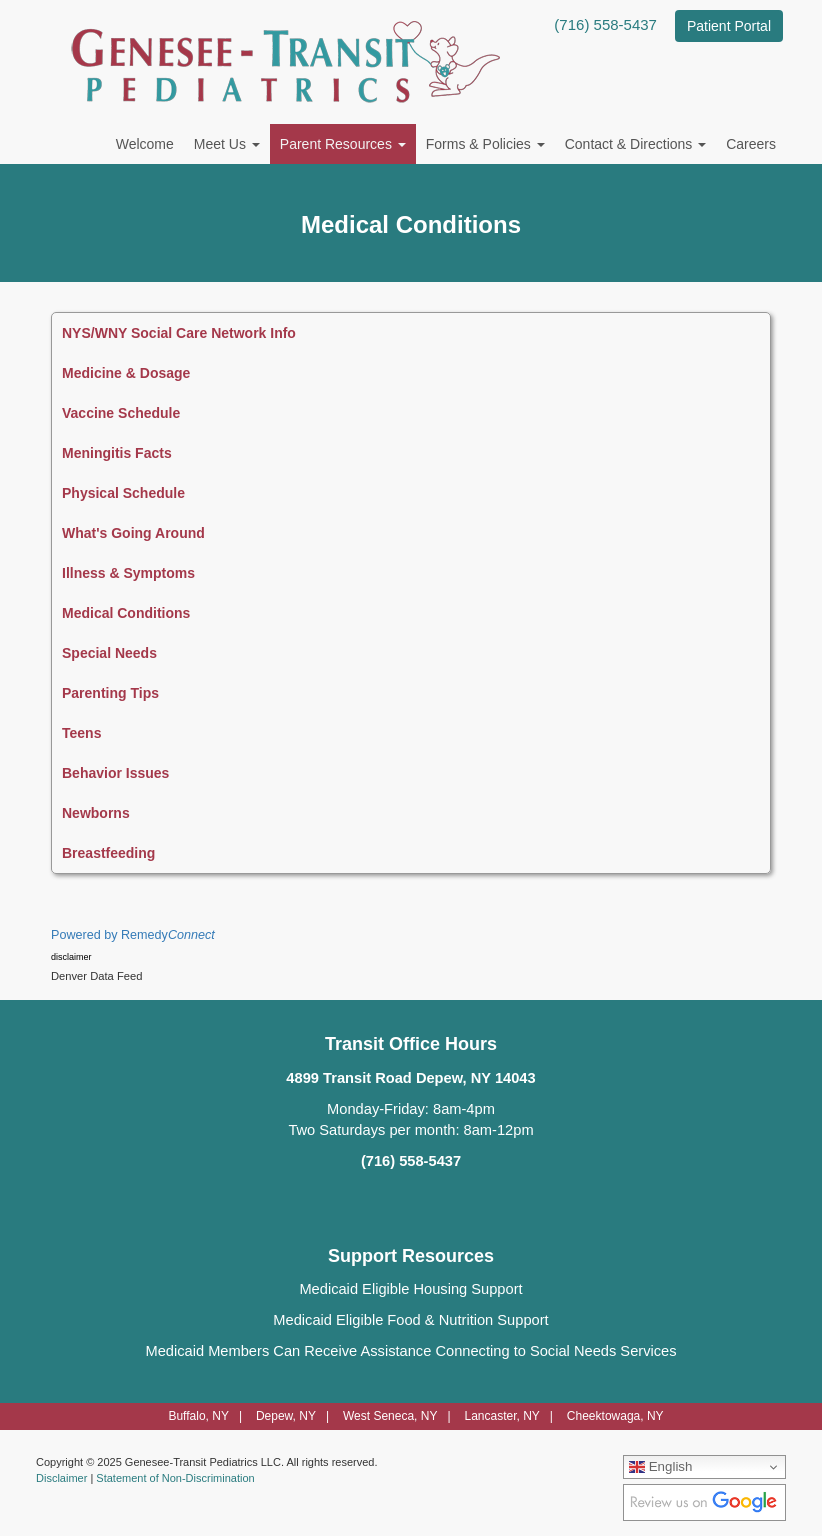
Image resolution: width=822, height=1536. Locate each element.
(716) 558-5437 (605, 24)
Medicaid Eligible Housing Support (410, 1289)
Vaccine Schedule (121, 413)
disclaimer (71, 957)
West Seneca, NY (390, 1416)
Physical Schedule (123, 493)
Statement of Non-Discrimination (175, 1478)
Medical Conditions (126, 613)
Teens (81, 733)
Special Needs (109, 653)
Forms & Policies (485, 144)
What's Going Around (133, 533)
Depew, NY (286, 1416)
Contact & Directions (636, 144)
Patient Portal (729, 26)
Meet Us (227, 144)
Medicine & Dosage (126, 373)
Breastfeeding (108, 853)
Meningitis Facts (117, 453)
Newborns (96, 813)
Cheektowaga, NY (615, 1416)
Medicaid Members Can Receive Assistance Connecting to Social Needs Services (410, 1351)
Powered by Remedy (133, 935)
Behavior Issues (115, 773)
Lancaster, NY (501, 1416)
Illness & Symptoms (128, 573)
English (660, 1467)
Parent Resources (343, 144)
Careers (751, 144)
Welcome (145, 144)
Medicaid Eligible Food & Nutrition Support (410, 1320)
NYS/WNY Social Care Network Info (179, 333)
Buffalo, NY (198, 1416)
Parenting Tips (110, 693)
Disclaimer (61, 1478)
